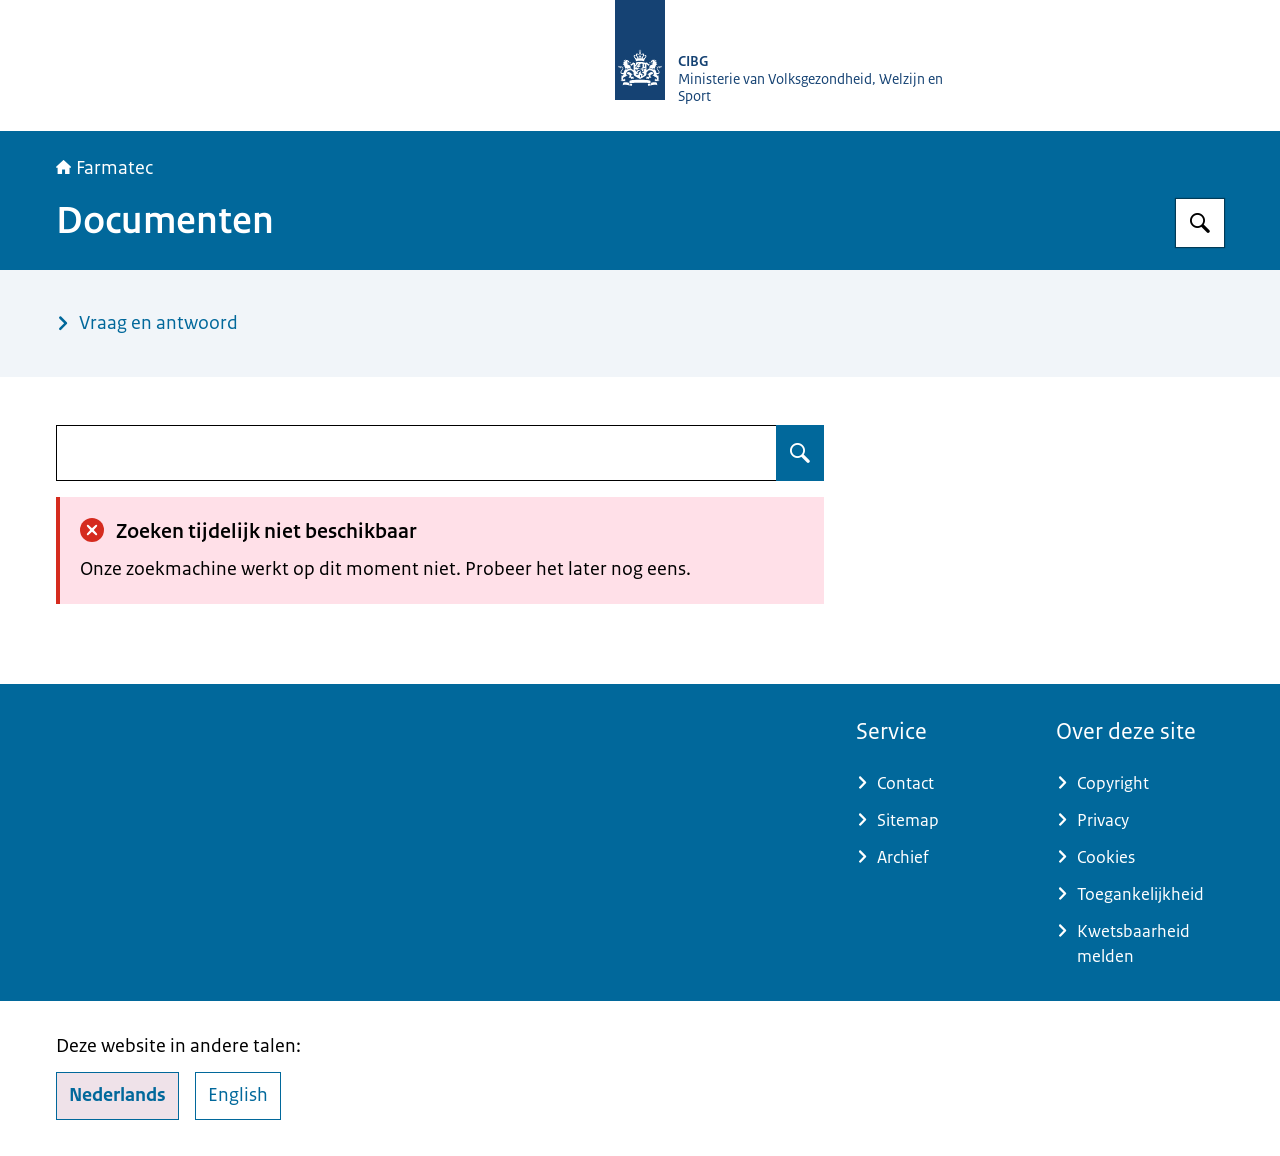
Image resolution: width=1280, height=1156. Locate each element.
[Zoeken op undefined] (800, 453)
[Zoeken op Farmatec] (1200, 223)
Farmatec (104, 168)
